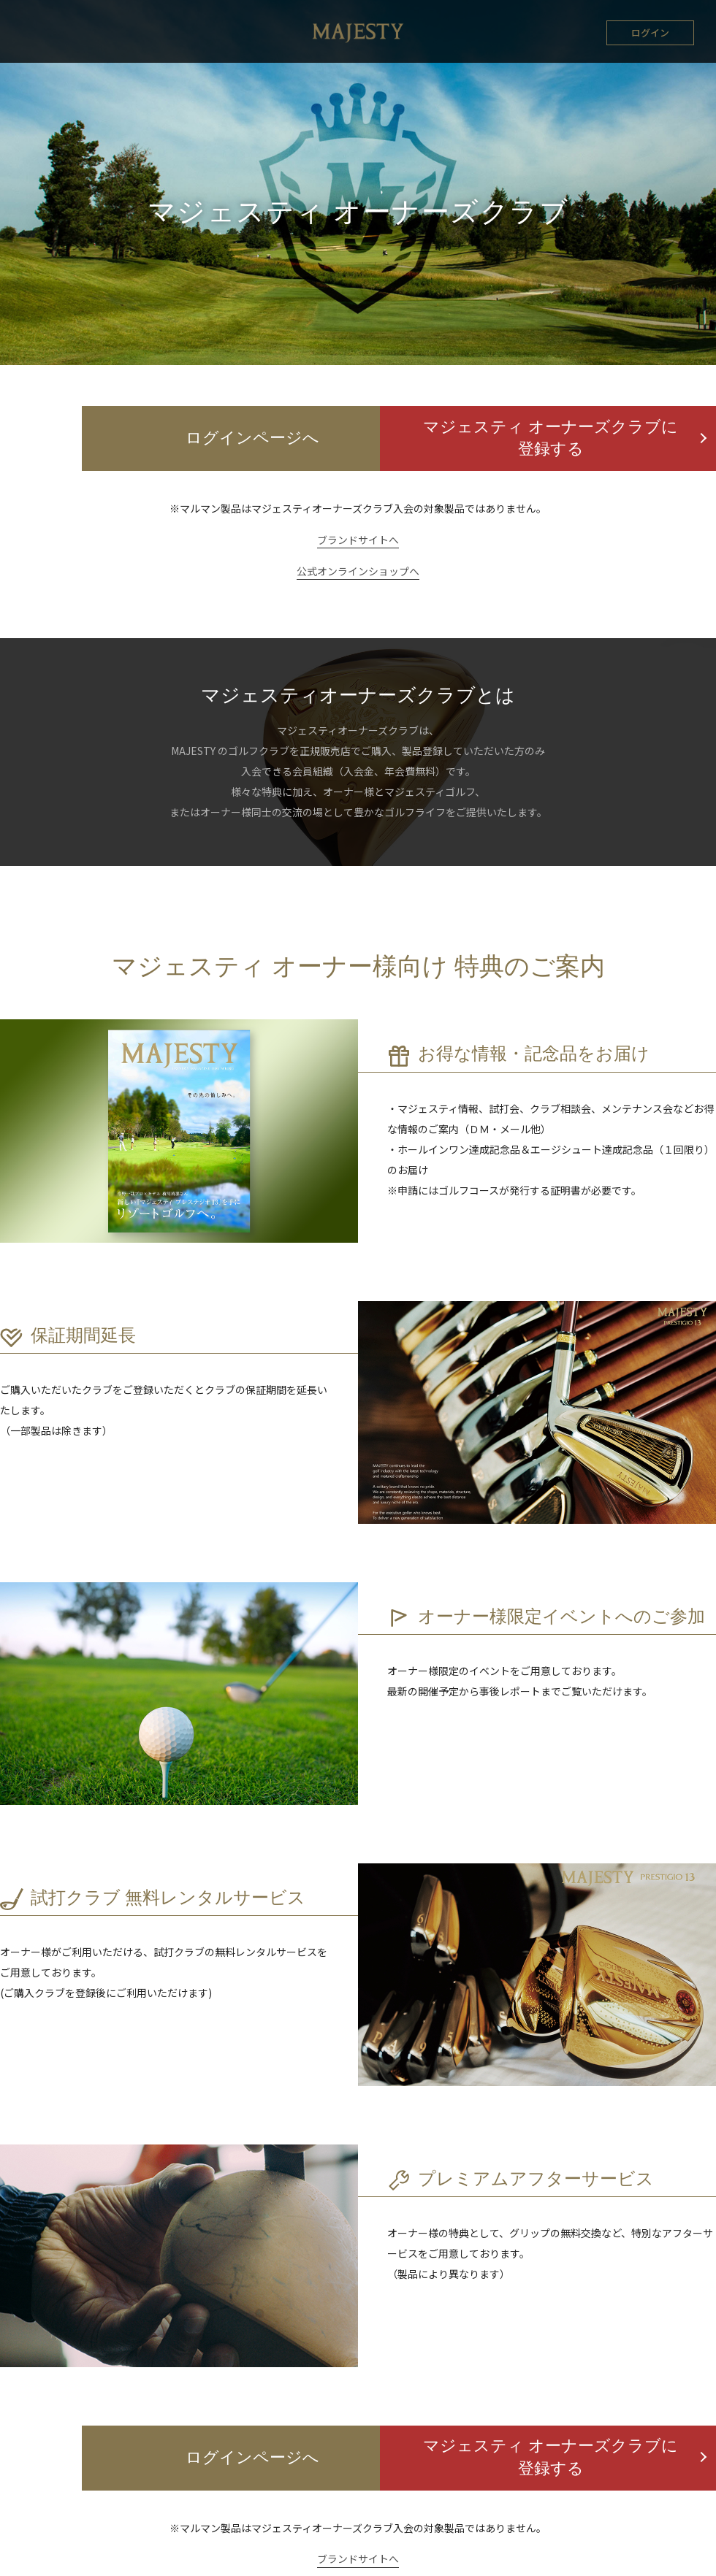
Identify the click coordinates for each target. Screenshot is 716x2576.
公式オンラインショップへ (358, 571)
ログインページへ (179, 440)
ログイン (650, 32)
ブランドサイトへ (358, 539)
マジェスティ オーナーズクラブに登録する (537, 440)
